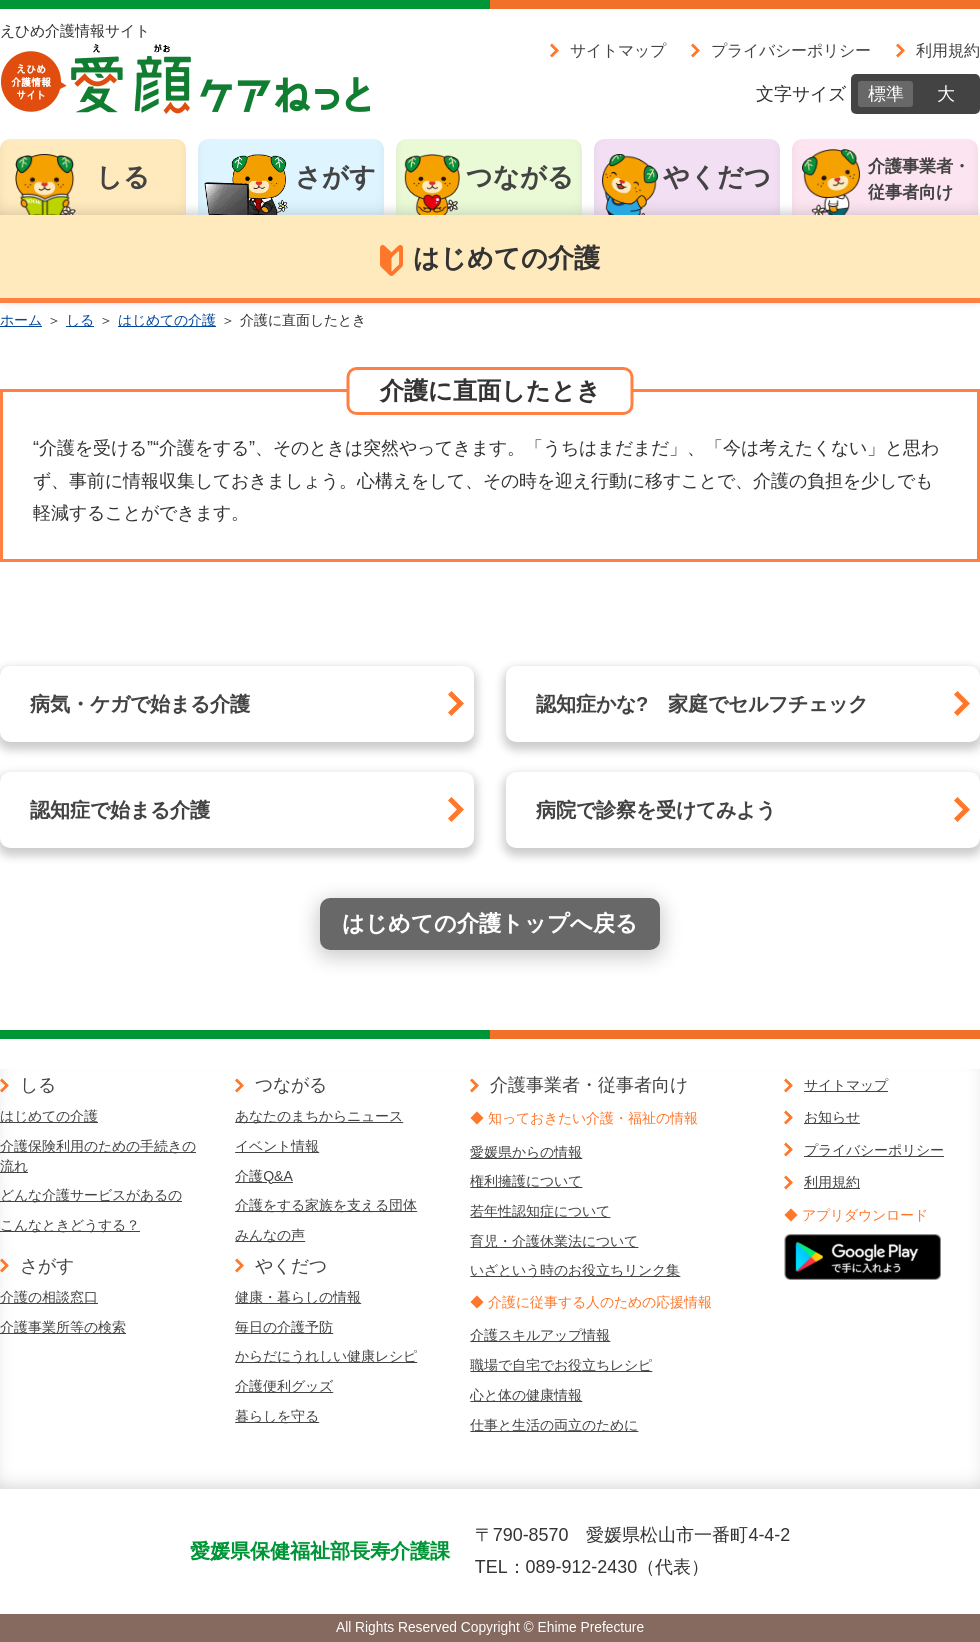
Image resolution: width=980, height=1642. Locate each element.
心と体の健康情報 (526, 1395)
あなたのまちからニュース (319, 1116)
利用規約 (948, 50)
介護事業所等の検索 (63, 1327)
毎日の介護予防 (284, 1327)
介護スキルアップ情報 (540, 1335)
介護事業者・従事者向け (919, 179)
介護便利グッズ (284, 1386)
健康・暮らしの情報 (298, 1297)
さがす (335, 177)
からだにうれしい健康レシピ (326, 1356)
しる (123, 177)
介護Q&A (264, 1176)
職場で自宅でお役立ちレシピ (561, 1365)
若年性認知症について (540, 1211)
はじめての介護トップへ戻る (490, 923)
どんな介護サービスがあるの (91, 1195)
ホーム (21, 320)
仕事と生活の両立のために (554, 1425)
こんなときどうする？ (70, 1225)
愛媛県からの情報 (526, 1152)
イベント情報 (277, 1146)
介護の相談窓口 (49, 1297)
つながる (520, 177)
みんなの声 (270, 1235)
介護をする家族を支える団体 (326, 1205)
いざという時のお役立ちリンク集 (575, 1270)
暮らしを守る (277, 1416)
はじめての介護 (167, 320)
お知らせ (832, 1117)
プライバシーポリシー (791, 50)
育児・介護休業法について (554, 1241)
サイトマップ (618, 50)
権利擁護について (526, 1181)
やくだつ (717, 177)
